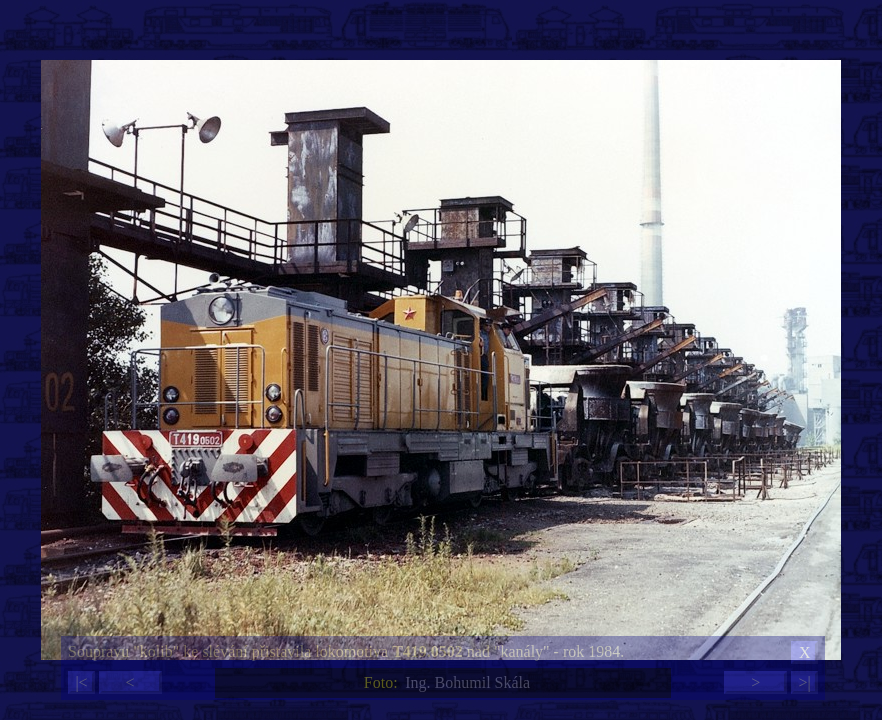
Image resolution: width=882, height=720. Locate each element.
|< (81, 682)
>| (804, 682)
